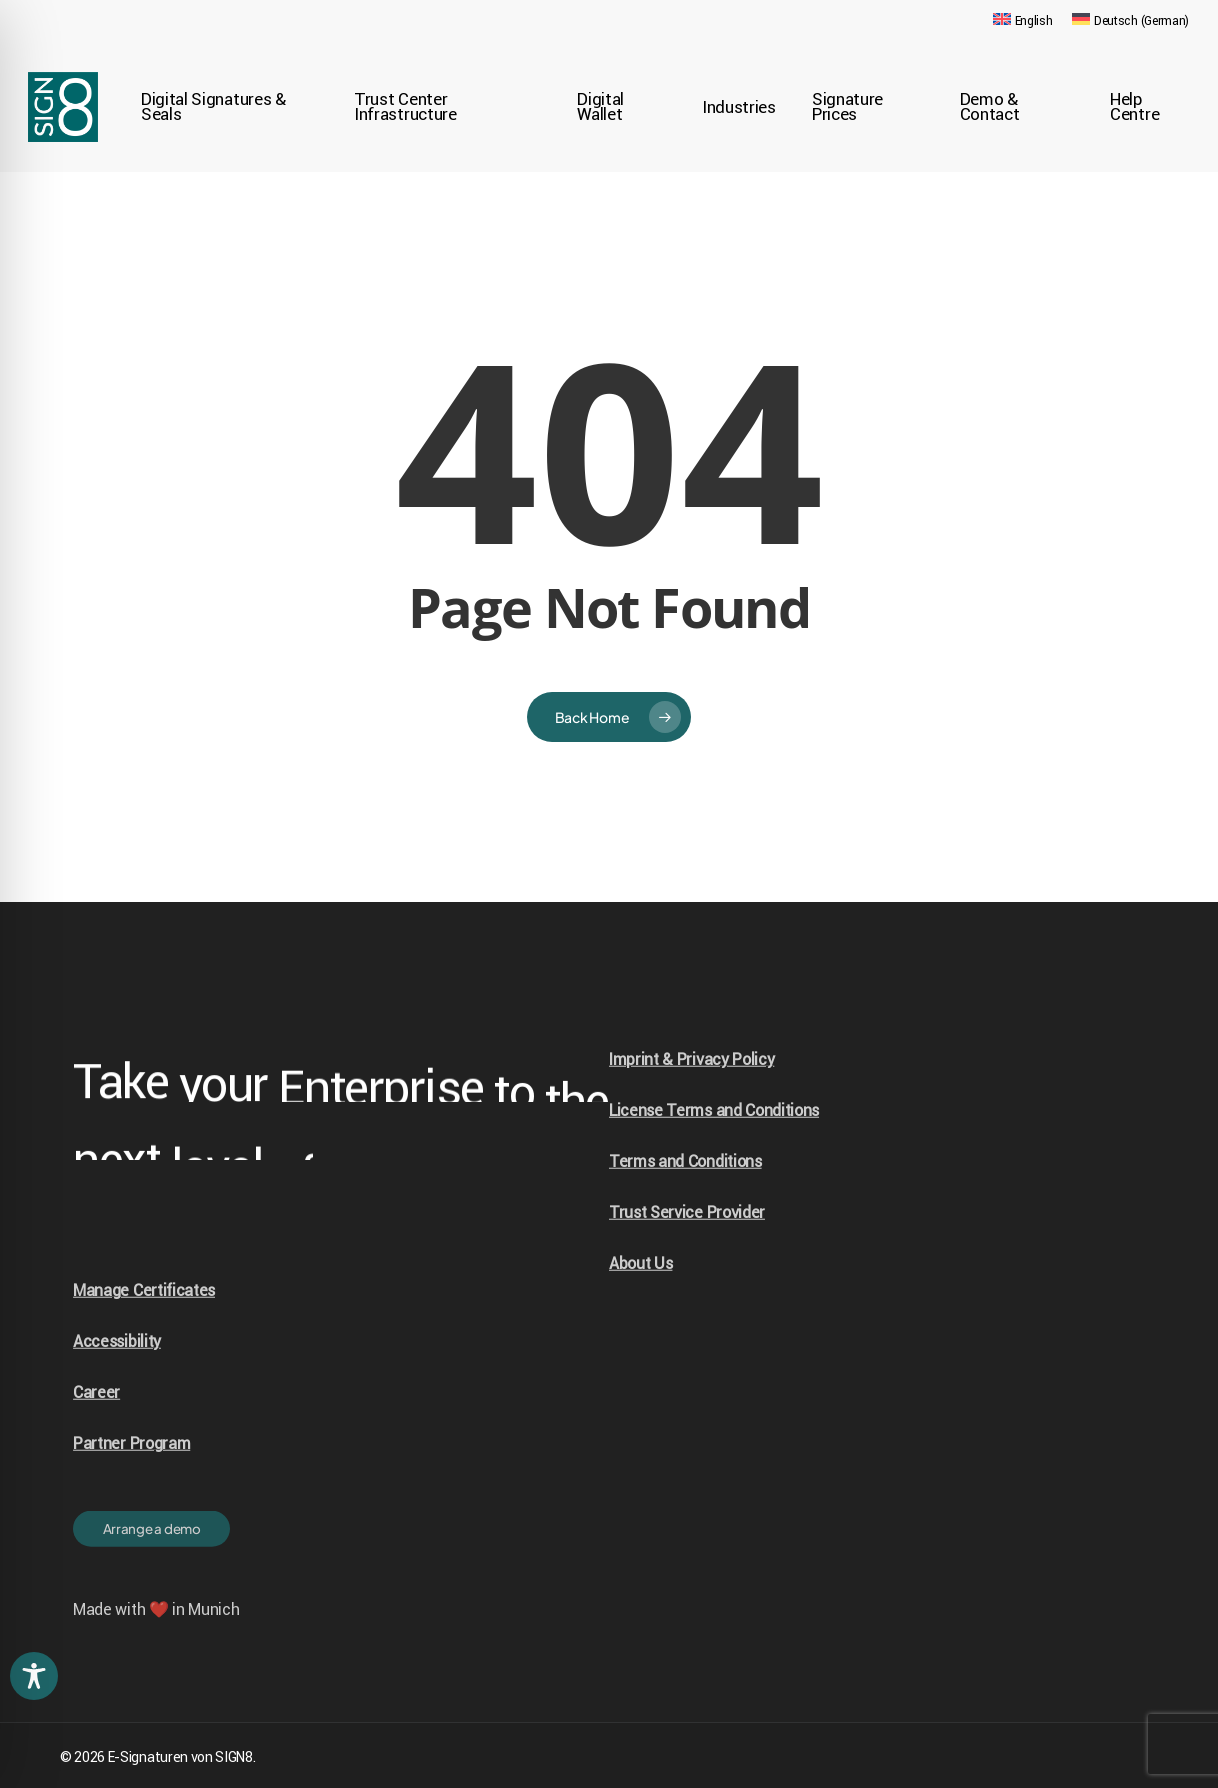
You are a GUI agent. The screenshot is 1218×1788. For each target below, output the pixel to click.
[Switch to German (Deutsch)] (1130, 21)
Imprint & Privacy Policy (691, 1100)
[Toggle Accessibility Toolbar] (34, 1676)
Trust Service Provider (687, 1253)
